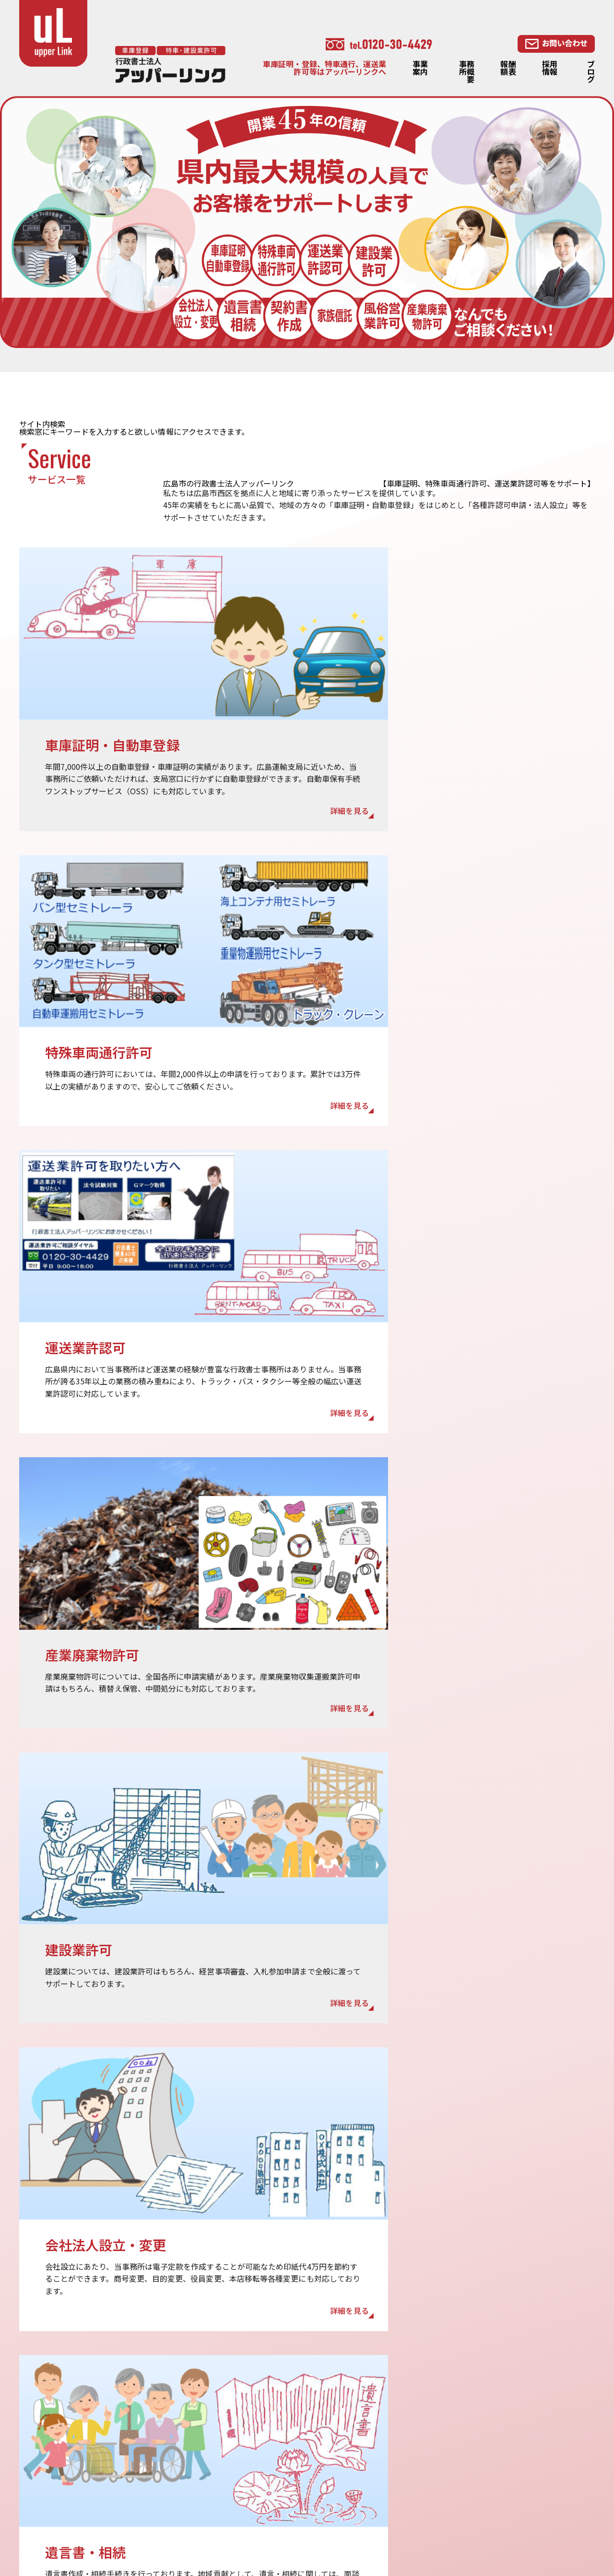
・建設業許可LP (313, 2530)
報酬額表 (508, 67)
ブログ (591, 71)
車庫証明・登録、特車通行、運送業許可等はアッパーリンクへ (324, 67)
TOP (293, 2396)
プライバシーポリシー (323, 2474)
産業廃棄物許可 (415, 2502)
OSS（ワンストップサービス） (442, 2446)
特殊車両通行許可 (419, 2460)
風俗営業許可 (530, 2491)
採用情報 (549, 67)
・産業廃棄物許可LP (542, 2517)
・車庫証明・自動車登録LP (435, 2516)
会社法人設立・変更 (542, 2477)
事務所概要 (466, 71)
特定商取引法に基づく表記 (331, 2488)
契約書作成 (526, 2463)
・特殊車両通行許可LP (324, 2516)
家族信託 (522, 2449)
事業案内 (420, 67)
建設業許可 (407, 2488)
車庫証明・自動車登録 (426, 2432)
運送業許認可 (411, 2474)
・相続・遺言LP (416, 2530)
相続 (514, 2435)
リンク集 (300, 2502)
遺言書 (518, 2421)
